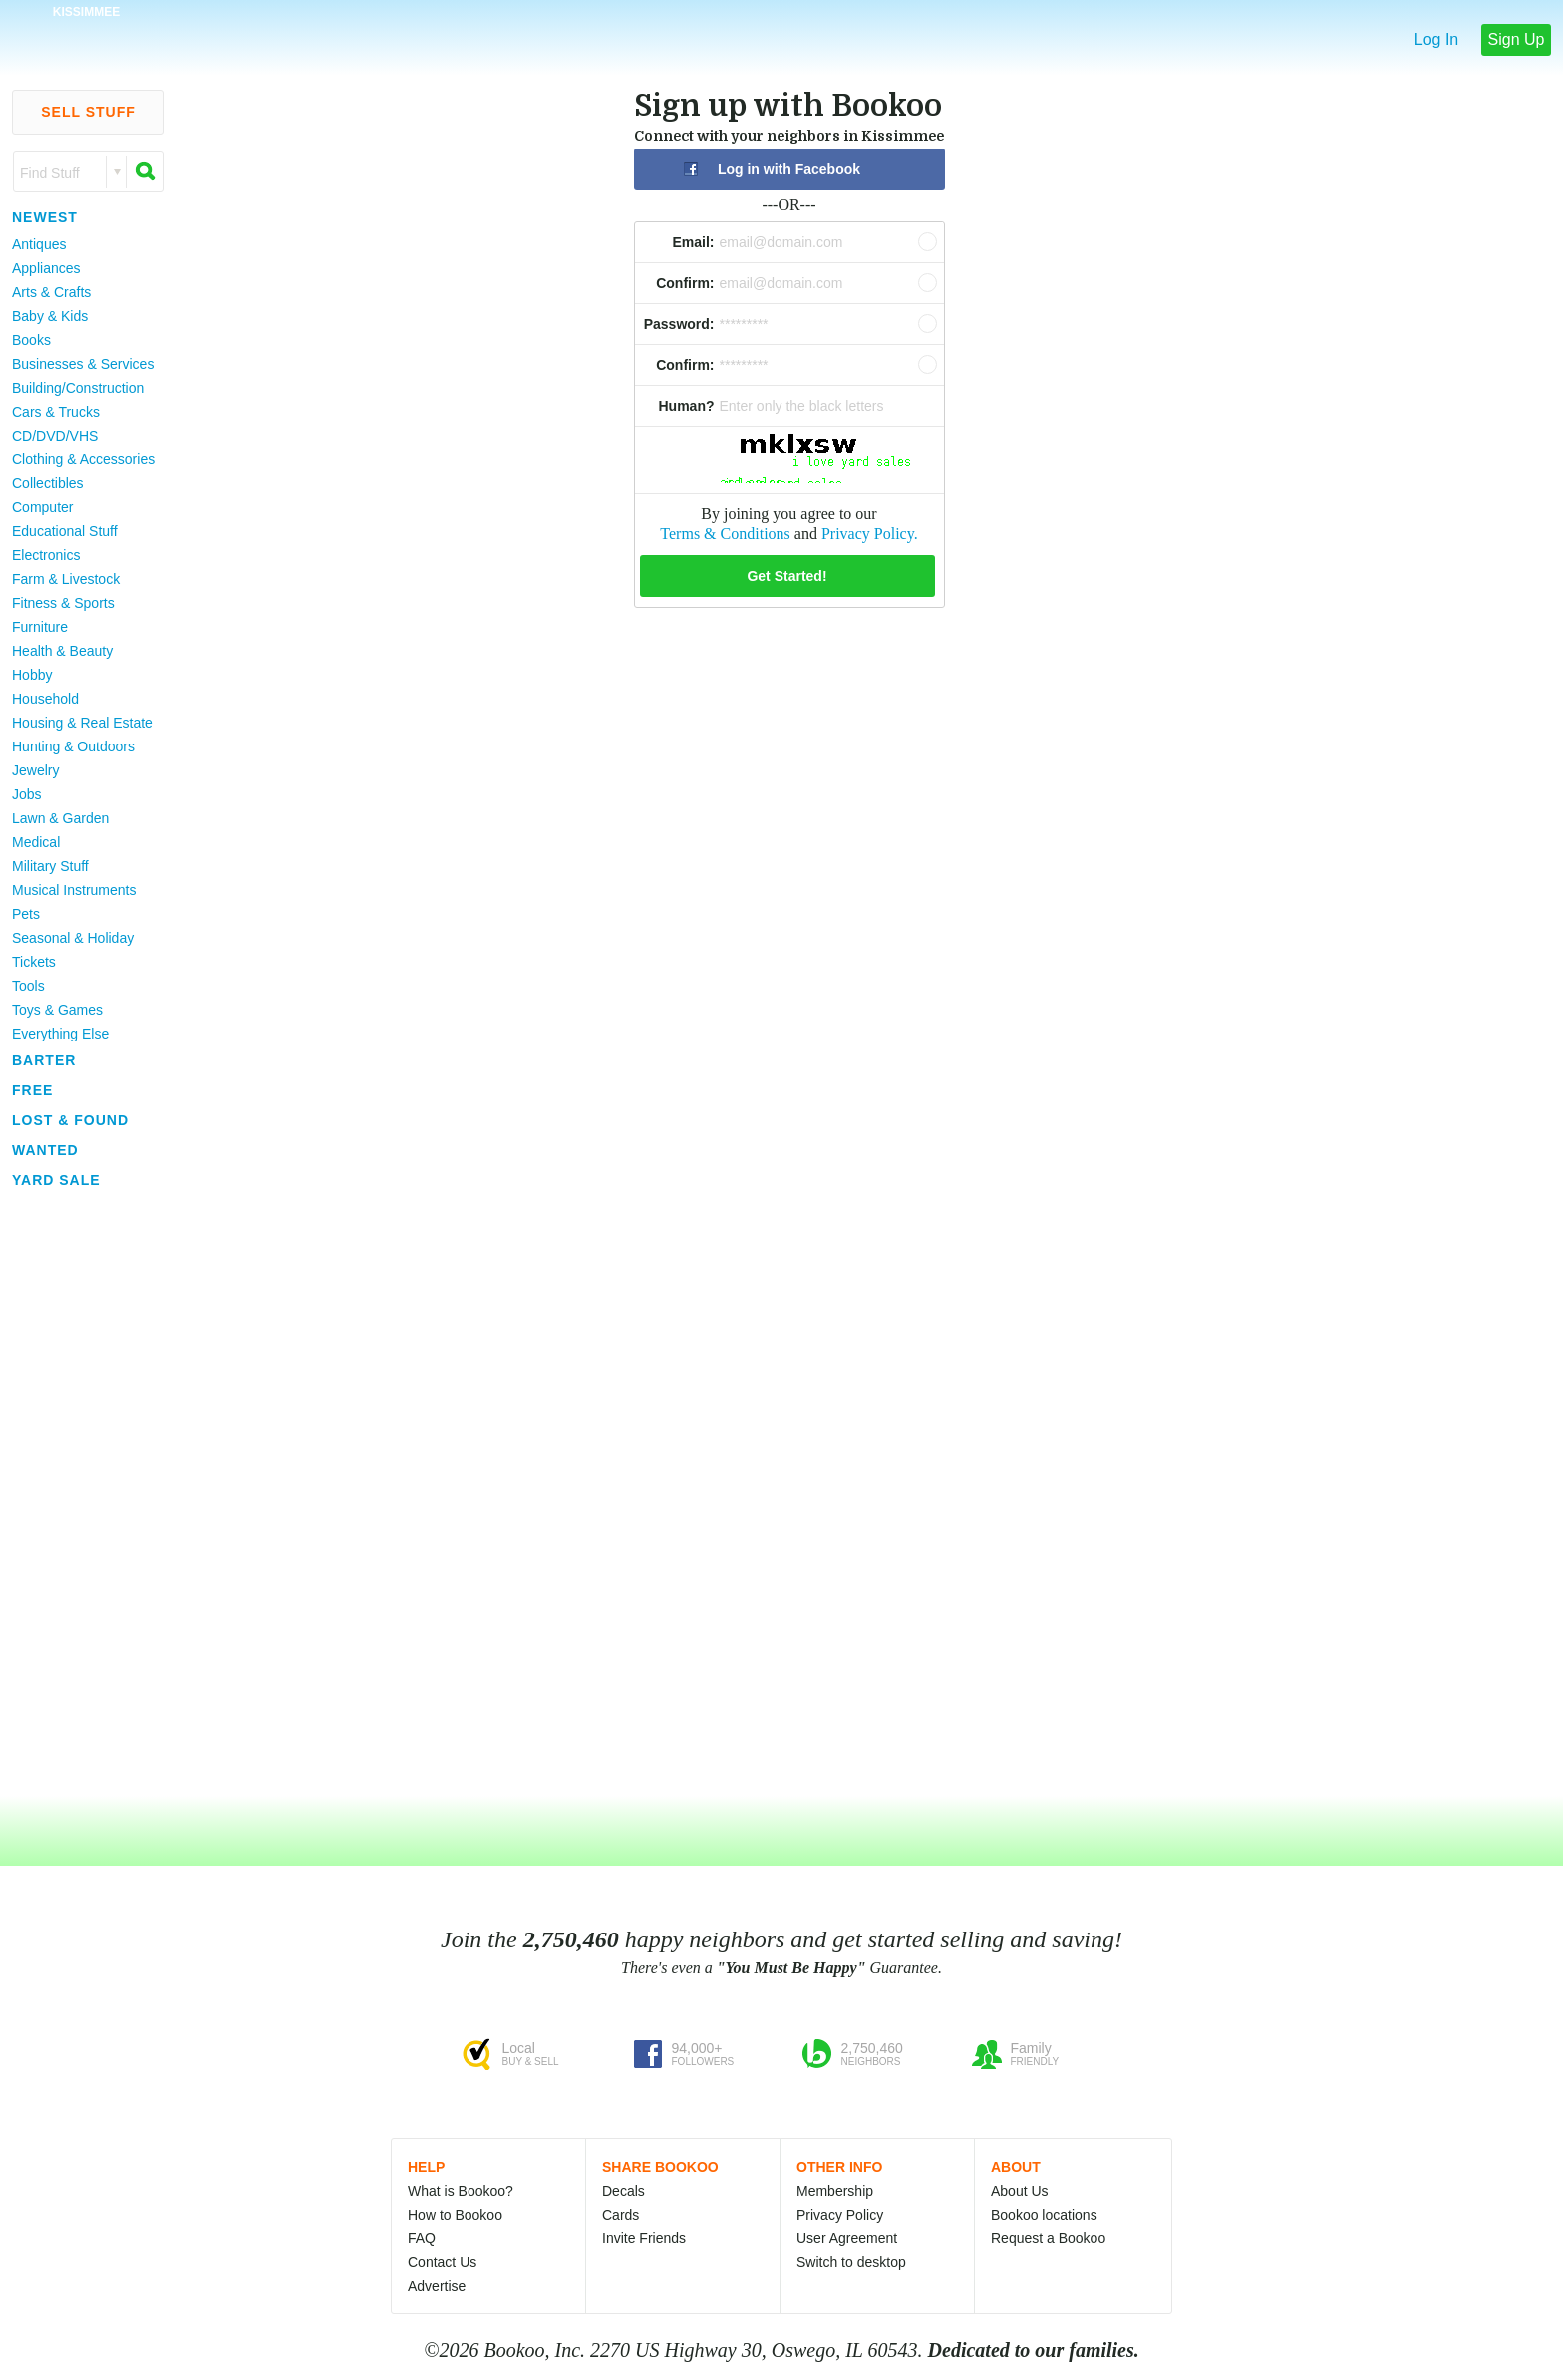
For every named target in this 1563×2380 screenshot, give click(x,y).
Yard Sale (56, 1180)
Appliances (46, 268)
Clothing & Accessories (83, 459)
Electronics (46, 555)
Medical (36, 842)
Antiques (39, 244)
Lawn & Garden (60, 818)
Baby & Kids (50, 316)
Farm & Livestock (66, 579)
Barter (44, 1060)
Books (31, 340)
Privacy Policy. (869, 533)
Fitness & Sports (63, 603)
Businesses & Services (83, 364)
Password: (679, 324)
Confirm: (685, 283)
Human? (687, 406)
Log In (1436, 39)
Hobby (32, 675)
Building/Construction (78, 388)
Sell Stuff (88, 112)
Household (45, 699)
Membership (834, 2191)
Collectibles (48, 483)
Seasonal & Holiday (73, 938)
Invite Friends (644, 2238)
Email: (693, 242)
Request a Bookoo (1048, 2238)
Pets (26, 914)
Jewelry (35, 770)
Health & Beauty (62, 651)
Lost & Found (70, 1120)
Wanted (45, 1150)
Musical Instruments (74, 890)
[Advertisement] (79, 1494)
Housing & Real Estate (82, 723)
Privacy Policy (839, 2215)
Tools (28, 986)
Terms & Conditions (724, 533)
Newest (45, 217)
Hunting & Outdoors (73, 746)
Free (32, 1090)
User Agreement (846, 2238)
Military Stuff (50, 866)
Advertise (437, 2286)
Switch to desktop (851, 2262)
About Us (1020, 2191)
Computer (42, 507)
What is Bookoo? (460, 2191)
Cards (620, 2215)
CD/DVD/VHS (55, 436)
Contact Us (442, 2262)
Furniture (40, 627)
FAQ (422, 2238)
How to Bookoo (455, 2215)
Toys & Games (57, 1010)
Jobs (27, 794)
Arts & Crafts (51, 292)
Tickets (34, 962)
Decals (623, 2191)
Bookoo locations (1044, 2215)
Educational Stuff (65, 531)
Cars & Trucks (56, 412)
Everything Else (60, 1033)
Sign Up (1516, 39)
